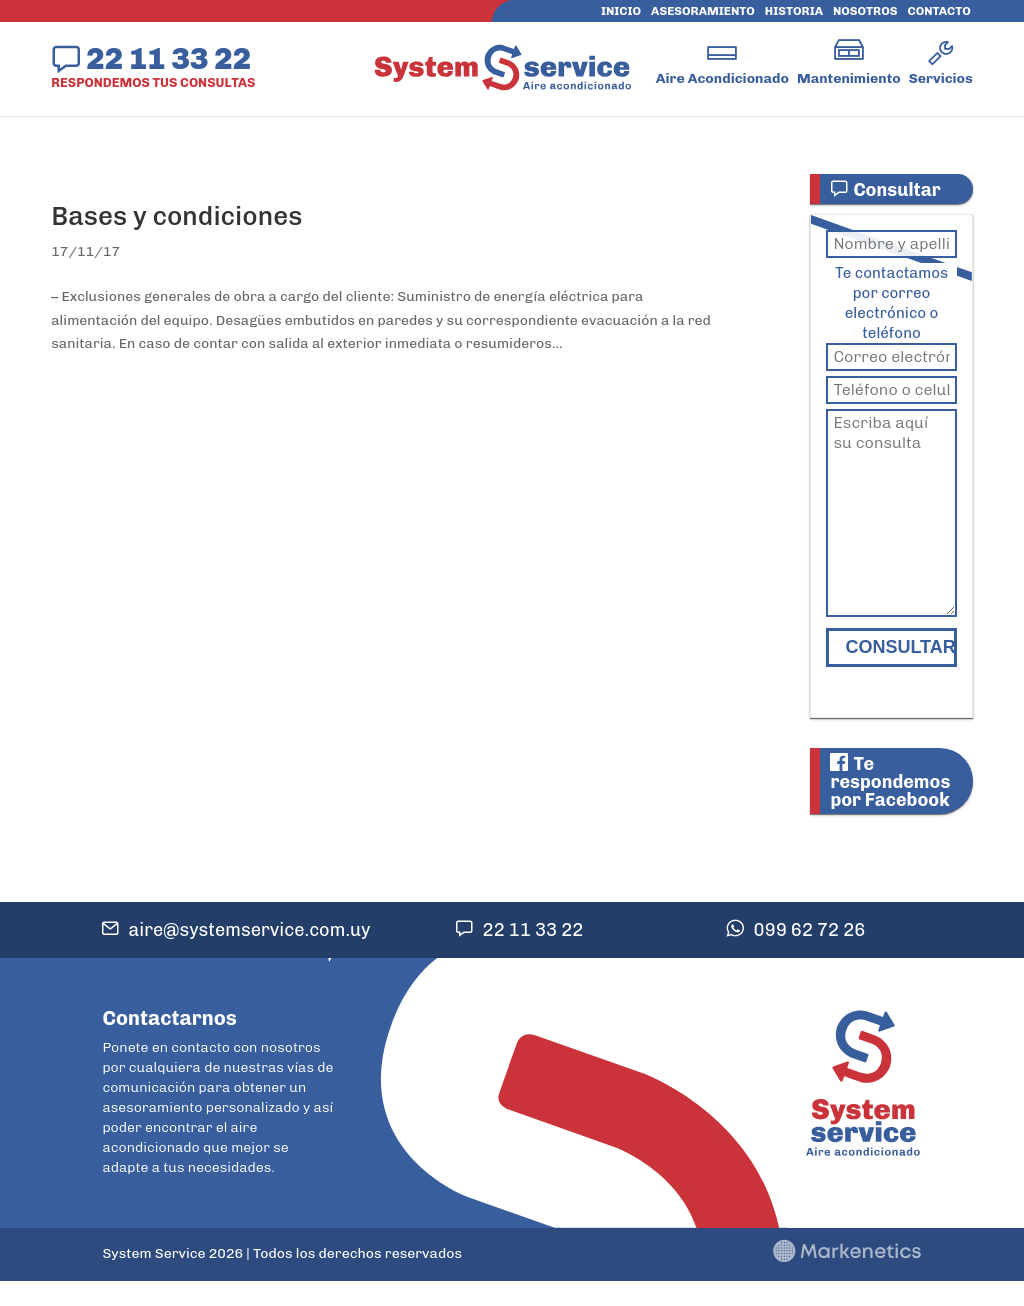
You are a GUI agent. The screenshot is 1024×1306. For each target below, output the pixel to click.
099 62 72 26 (810, 930)
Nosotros (865, 11)
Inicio (621, 11)
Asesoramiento (703, 11)
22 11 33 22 (168, 58)
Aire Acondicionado (722, 78)
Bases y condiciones (176, 216)
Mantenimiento (849, 78)
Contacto (939, 11)
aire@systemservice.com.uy (250, 930)
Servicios (941, 78)
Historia (794, 11)
